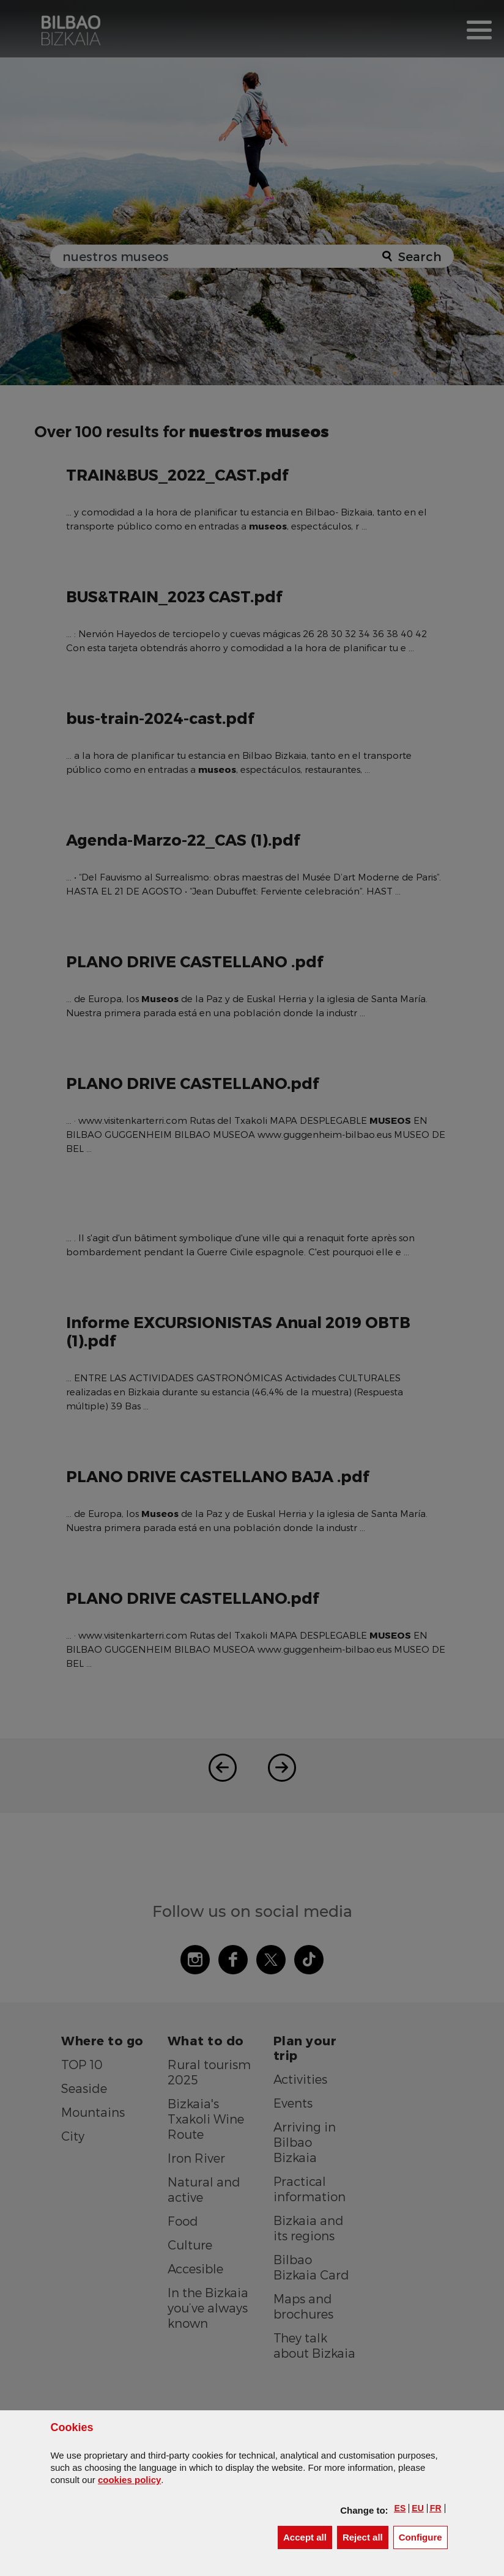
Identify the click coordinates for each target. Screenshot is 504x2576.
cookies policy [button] (129, 2480)
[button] (400, 2508)
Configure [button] (423, 2536)
